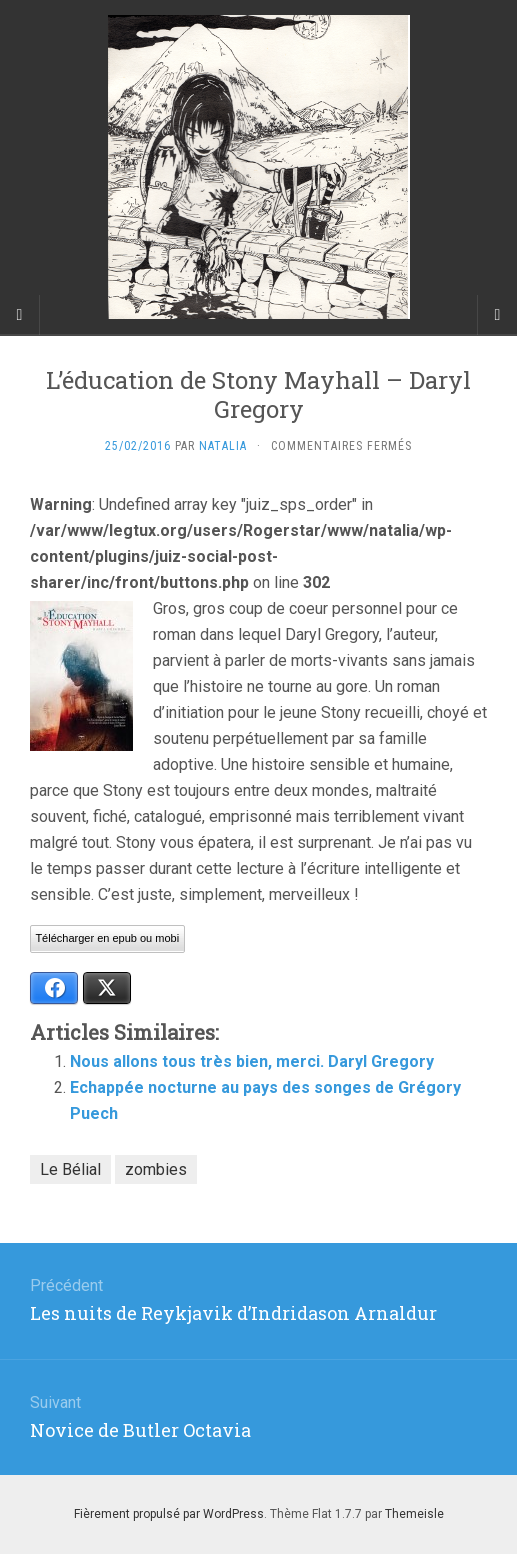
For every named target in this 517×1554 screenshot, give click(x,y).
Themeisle (414, 1514)
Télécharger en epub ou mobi (107, 938)
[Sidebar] (20, 315)
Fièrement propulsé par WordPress (169, 1514)
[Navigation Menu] (497, 315)
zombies (156, 1169)
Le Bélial (70, 1169)
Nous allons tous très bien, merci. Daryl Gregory (252, 1061)
